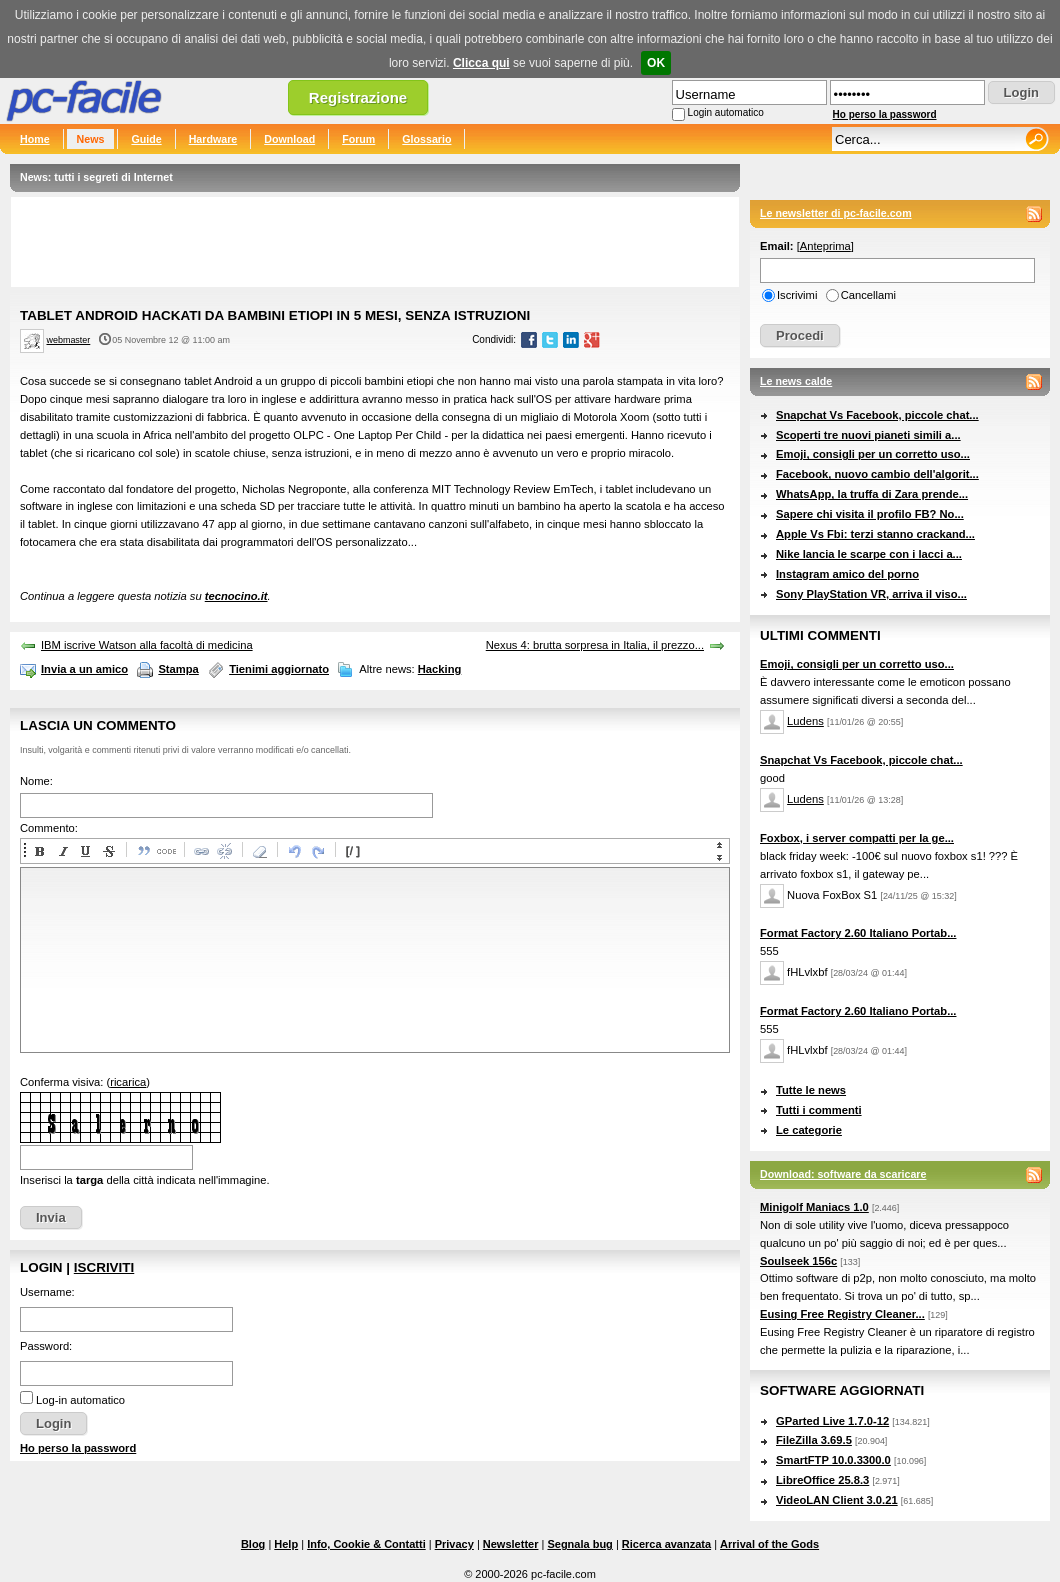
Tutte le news (811, 1090)
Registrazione (358, 97)
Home (35, 139)
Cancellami (868, 295)
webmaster (69, 340)
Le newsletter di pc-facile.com (836, 213)
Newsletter (511, 1544)
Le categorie (809, 1130)
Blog (253, 1544)
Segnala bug (579, 1544)
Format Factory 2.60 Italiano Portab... (858, 933)
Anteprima (825, 246)
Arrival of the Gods (769, 1544)
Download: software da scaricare (843, 1174)
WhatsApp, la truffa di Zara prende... (872, 494)
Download (289, 139)
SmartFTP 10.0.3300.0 (833, 1460)
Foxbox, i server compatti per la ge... (857, 838)
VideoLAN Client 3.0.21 (837, 1500)
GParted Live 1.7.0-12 (832, 1421)
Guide (146, 139)
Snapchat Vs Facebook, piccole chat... (877, 415)
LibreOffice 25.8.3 (822, 1480)
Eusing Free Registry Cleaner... (842, 1314)
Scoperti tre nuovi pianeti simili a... (868, 435)
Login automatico (726, 112)
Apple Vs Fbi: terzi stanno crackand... (875, 534)
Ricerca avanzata (666, 1544)
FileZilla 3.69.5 (814, 1440)
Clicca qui (481, 63)
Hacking (440, 669)
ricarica (128, 1082)
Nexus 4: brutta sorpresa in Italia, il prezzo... (595, 645)
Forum (358, 139)
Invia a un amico (84, 669)
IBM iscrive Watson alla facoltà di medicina (147, 645)
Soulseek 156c (798, 1261)
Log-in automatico (80, 1400)
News (91, 139)
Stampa (178, 669)
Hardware (213, 139)
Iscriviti (104, 1267)
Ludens (805, 721)
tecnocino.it (236, 596)
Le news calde (796, 381)
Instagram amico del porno (847, 574)
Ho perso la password (885, 114)
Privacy (454, 1544)
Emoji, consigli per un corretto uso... (873, 454)
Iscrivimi (797, 295)
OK (656, 63)
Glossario (426, 139)
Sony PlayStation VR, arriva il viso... (871, 594)
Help (286, 1544)
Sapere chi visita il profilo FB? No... (870, 514)
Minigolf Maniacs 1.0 (814, 1207)
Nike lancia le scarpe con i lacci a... (869, 554)
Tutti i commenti (819, 1110)
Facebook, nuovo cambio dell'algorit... (877, 474)
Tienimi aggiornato (279, 669)
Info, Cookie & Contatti (366, 1544)
